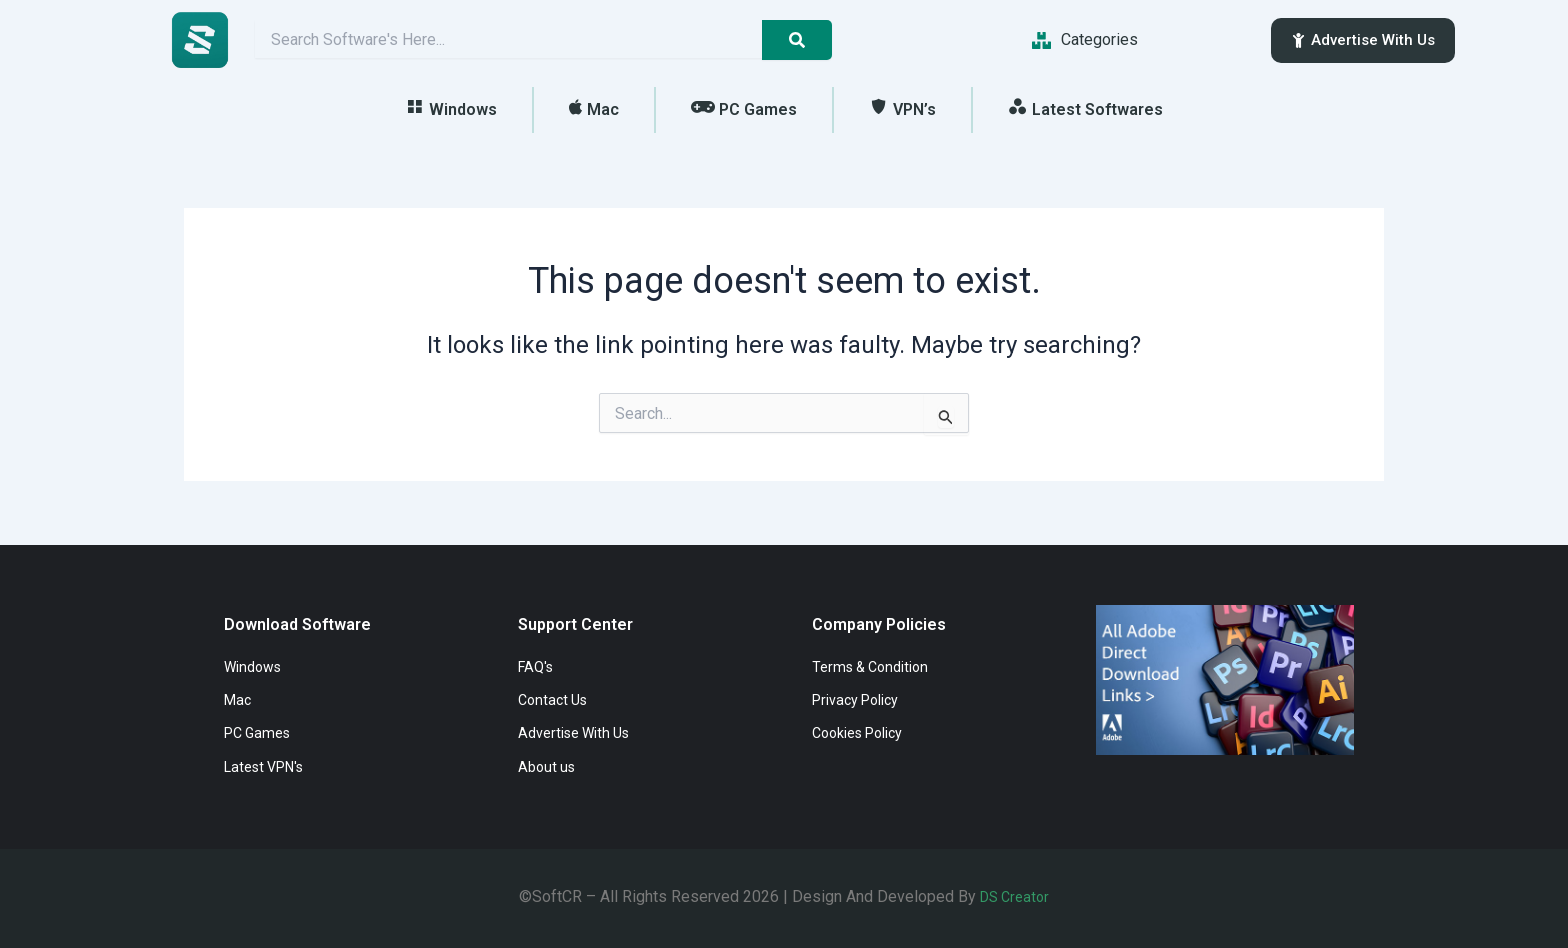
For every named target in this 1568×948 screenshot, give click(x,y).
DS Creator (1015, 896)
